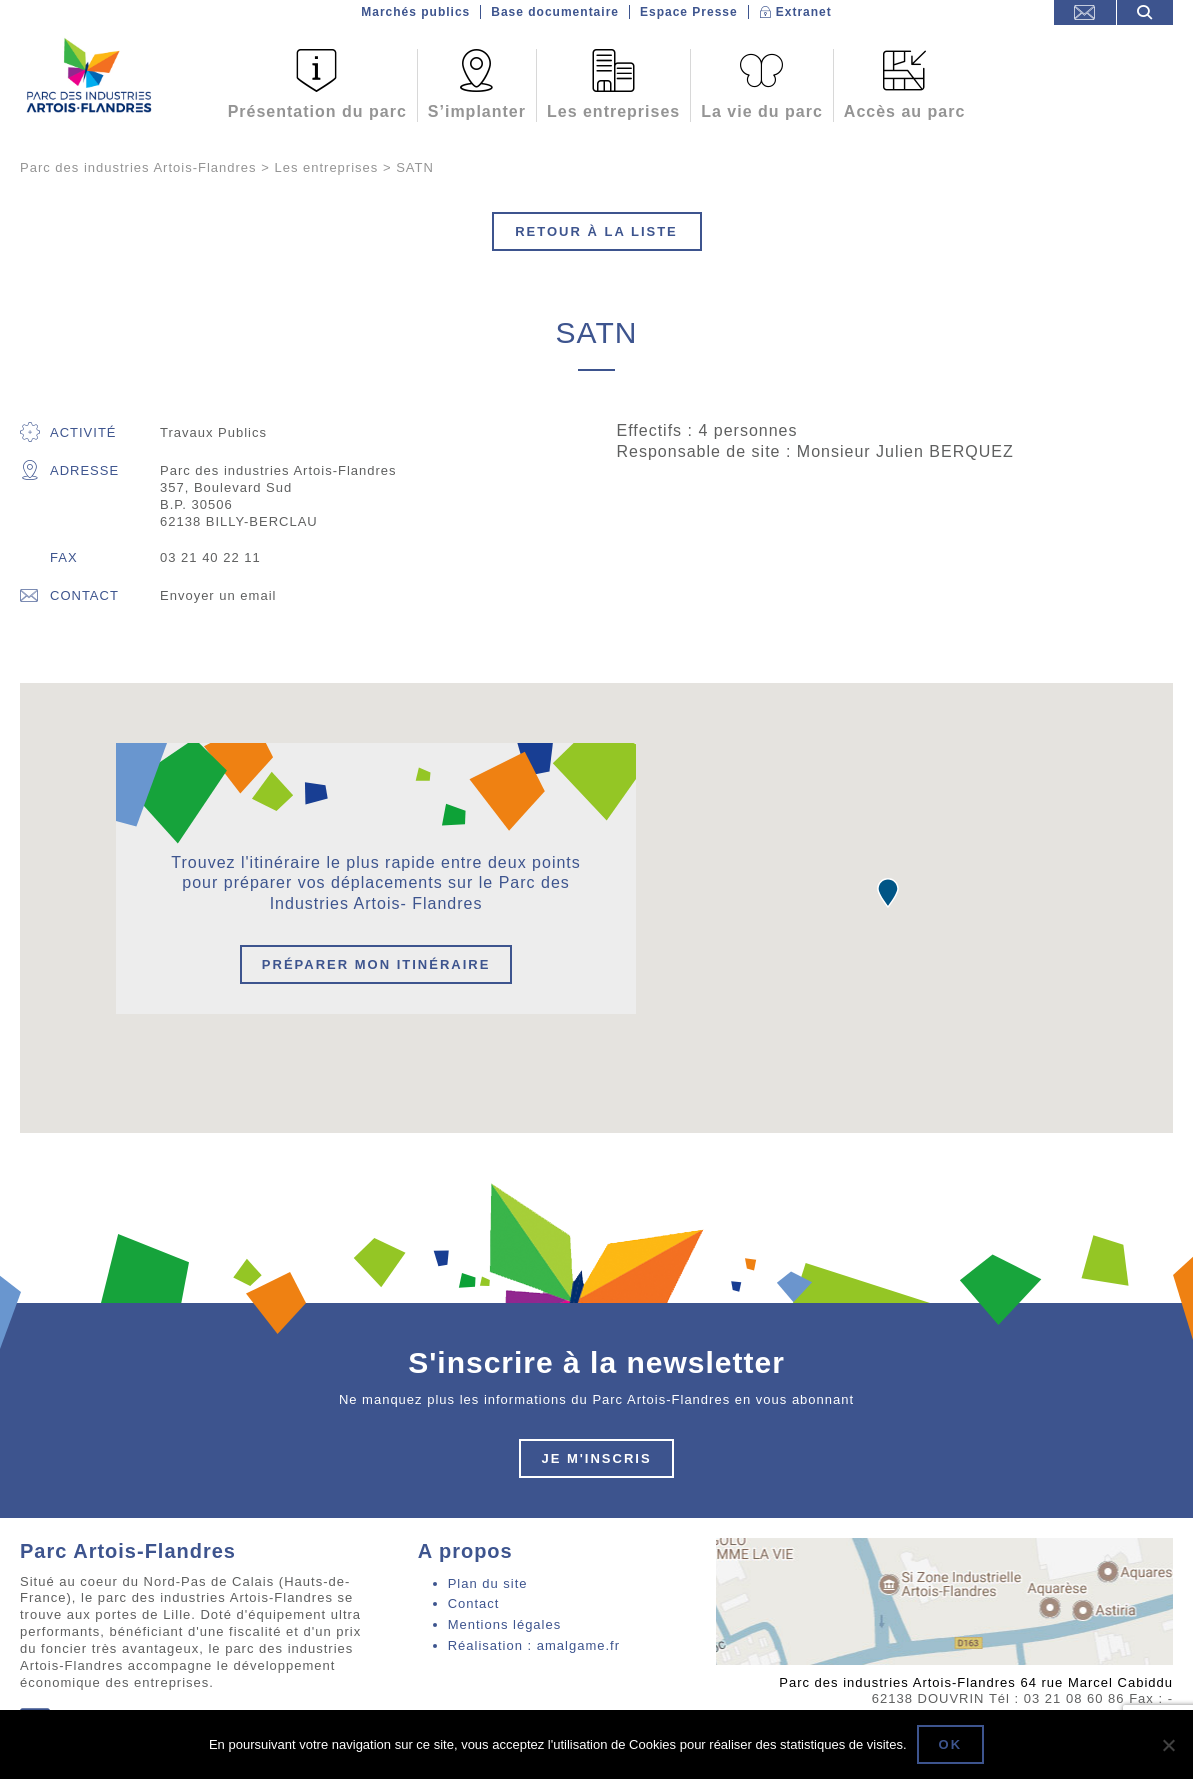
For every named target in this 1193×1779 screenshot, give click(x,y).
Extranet (804, 12)
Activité (68, 432)
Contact (69, 595)
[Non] (1168, 1745)
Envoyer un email (218, 595)
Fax (64, 557)
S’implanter (477, 111)
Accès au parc (905, 111)
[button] (888, 893)
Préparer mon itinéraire (376, 964)
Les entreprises (613, 111)
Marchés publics (415, 12)
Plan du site (488, 1583)
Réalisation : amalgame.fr (534, 1645)
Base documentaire (555, 12)
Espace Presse (689, 12)
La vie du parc (762, 111)
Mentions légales (505, 1624)
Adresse (69, 470)
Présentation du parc (317, 111)
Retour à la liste (596, 231)
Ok (951, 1744)
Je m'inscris (596, 1458)
